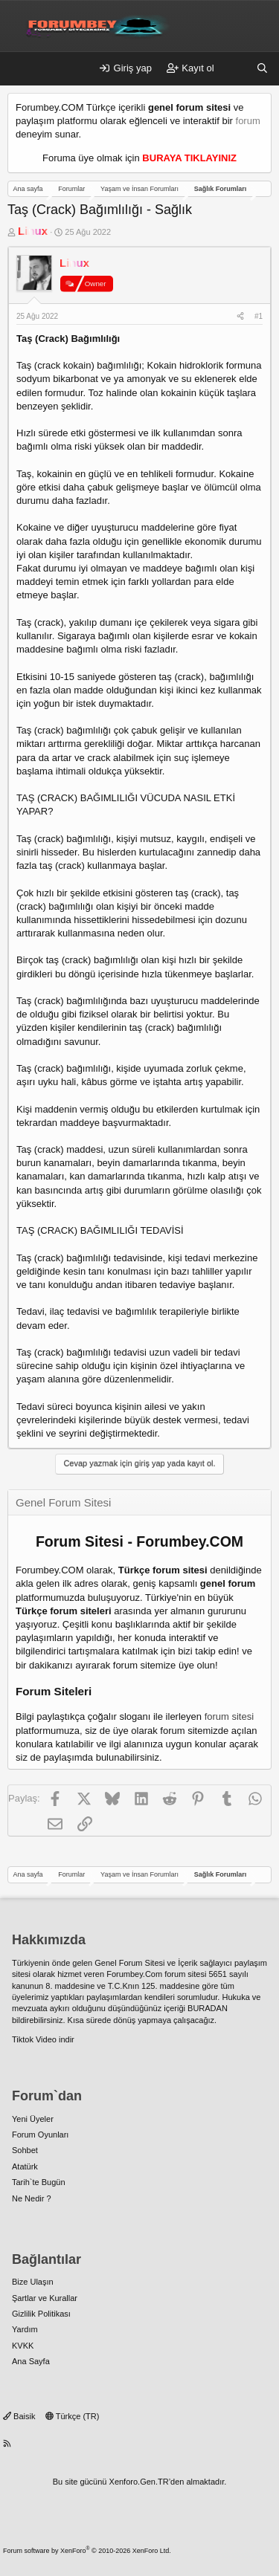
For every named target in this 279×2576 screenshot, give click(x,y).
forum (248, 120)
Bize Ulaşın (33, 2281)
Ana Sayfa (31, 2361)
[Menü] (19, 69)
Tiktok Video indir (43, 2039)
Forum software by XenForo (87, 2550)
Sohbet (25, 2150)
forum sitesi (229, 1716)
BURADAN (207, 2008)
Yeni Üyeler (33, 2118)
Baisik (19, 2416)
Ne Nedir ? (31, 2198)
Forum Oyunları (40, 2134)
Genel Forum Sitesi (129, 1962)
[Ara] (262, 68)
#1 (258, 316)
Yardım (25, 2329)
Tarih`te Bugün (38, 2182)
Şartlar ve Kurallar (44, 2298)
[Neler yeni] (235, 68)
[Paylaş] (240, 316)
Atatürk (25, 2166)
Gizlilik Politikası (41, 2313)
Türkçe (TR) (72, 2416)
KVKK (22, 2345)
